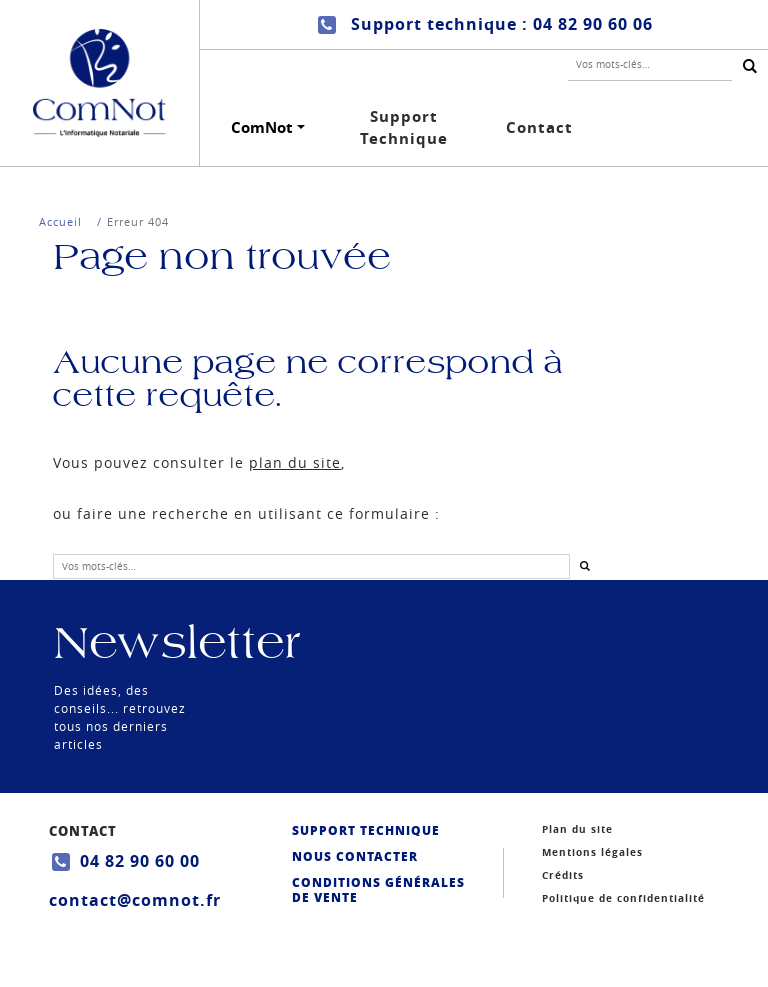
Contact (539, 127)
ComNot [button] (262, 127)
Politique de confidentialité (623, 898)
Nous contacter (355, 856)
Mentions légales (592, 852)
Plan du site (577, 829)
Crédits (563, 875)
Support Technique (404, 128)
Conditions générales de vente (378, 890)
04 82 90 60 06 (593, 24)
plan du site (295, 462)
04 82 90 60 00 (140, 861)
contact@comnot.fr (135, 900)
